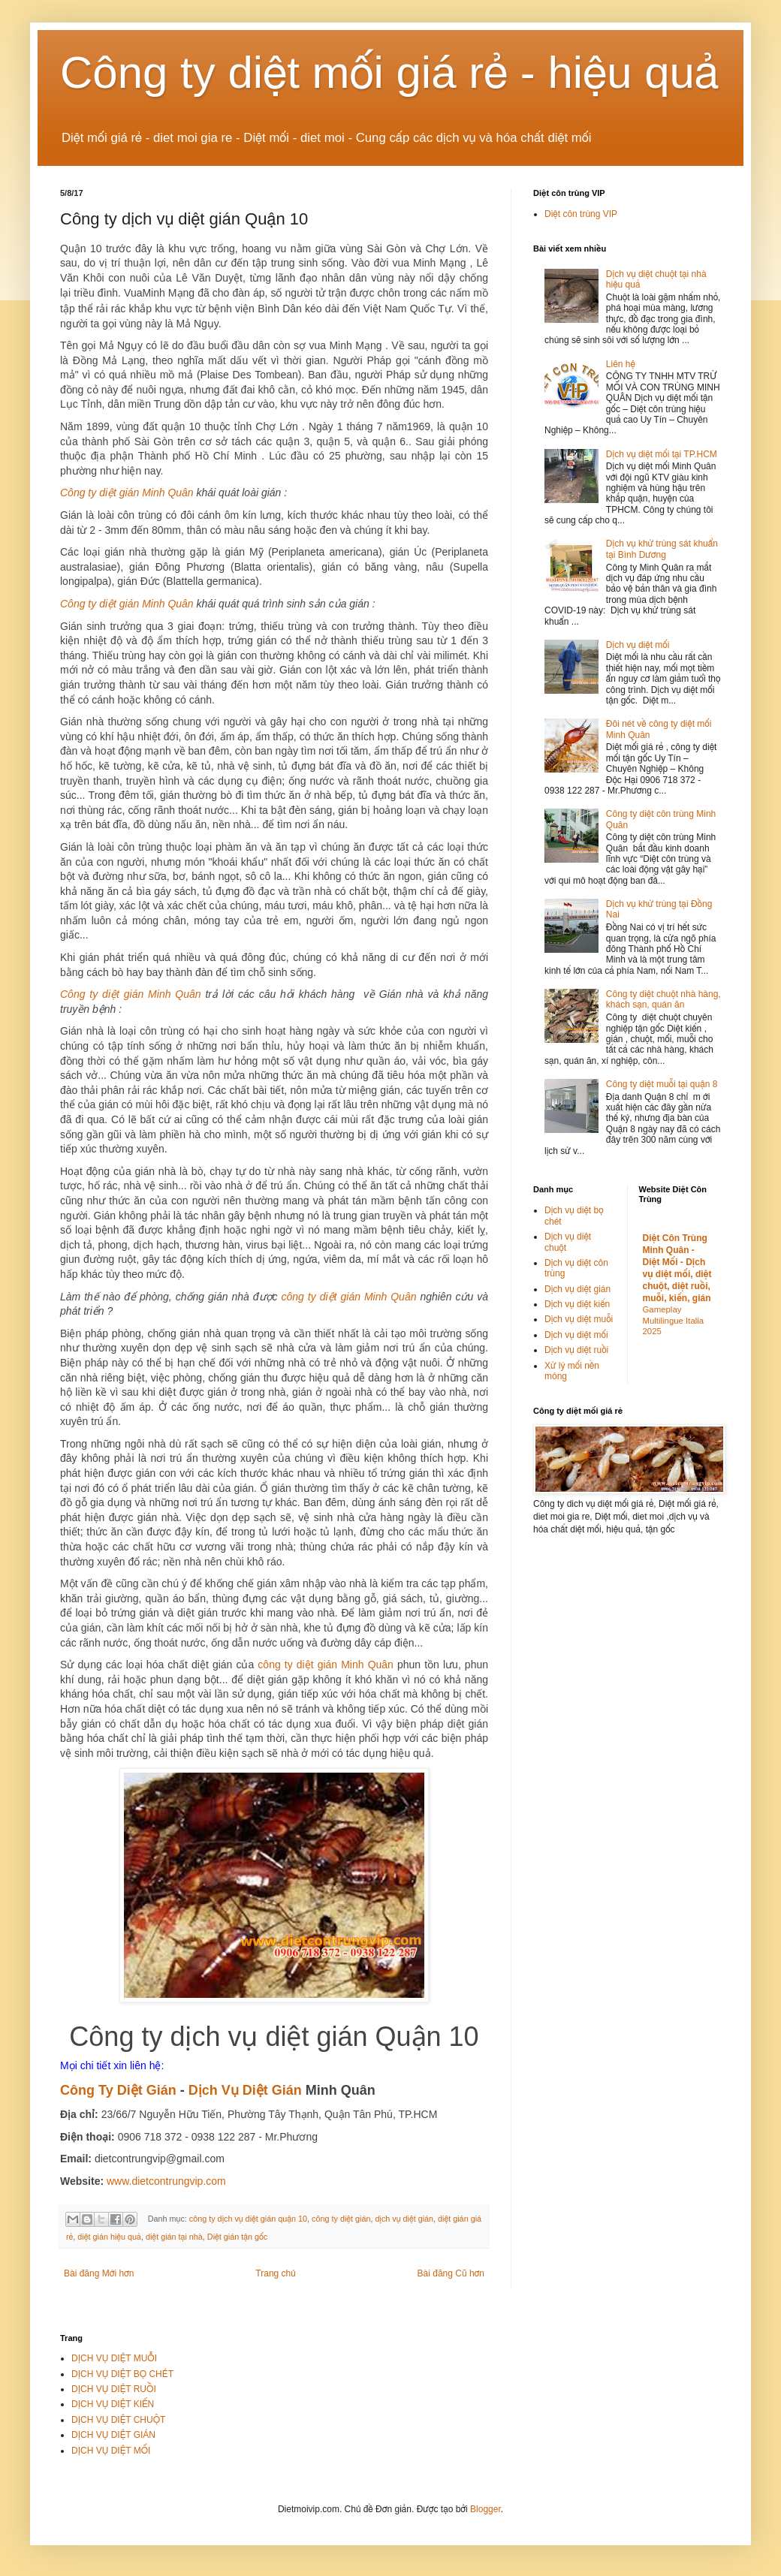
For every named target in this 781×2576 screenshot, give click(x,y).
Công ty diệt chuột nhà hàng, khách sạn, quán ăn (663, 999)
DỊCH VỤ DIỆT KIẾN (112, 2404)
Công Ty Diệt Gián (118, 2090)
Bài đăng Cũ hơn (451, 2273)
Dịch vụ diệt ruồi (576, 1350)
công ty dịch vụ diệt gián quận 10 (248, 2218)
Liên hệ (620, 364)
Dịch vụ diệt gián (577, 1289)
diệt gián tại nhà (174, 2236)
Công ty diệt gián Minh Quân (127, 493)
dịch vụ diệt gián (404, 2218)
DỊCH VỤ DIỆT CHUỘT (118, 2420)
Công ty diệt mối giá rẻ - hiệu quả (389, 72)
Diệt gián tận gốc (237, 2236)
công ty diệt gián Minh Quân (349, 1297)
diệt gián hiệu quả (109, 2236)
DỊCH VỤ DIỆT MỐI (110, 2450)
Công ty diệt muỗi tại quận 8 (662, 1084)
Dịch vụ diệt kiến (577, 1304)
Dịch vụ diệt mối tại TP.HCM (661, 454)
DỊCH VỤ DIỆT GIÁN (113, 2435)
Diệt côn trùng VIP (580, 214)
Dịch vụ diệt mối (638, 645)
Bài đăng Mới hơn (99, 2273)
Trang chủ (275, 2273)
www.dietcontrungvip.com (166, 2181)
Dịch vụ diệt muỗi (578, 1319)
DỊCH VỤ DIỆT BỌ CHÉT (122, 2374)
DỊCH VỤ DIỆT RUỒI (113, 2389)
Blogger (485, 2509)
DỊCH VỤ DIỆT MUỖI (114, 2358)
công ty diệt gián (341, 2218)
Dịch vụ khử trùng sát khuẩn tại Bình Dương (662, 548)
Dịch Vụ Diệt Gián (245, 2090)
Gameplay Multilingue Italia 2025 (673, 1320)
